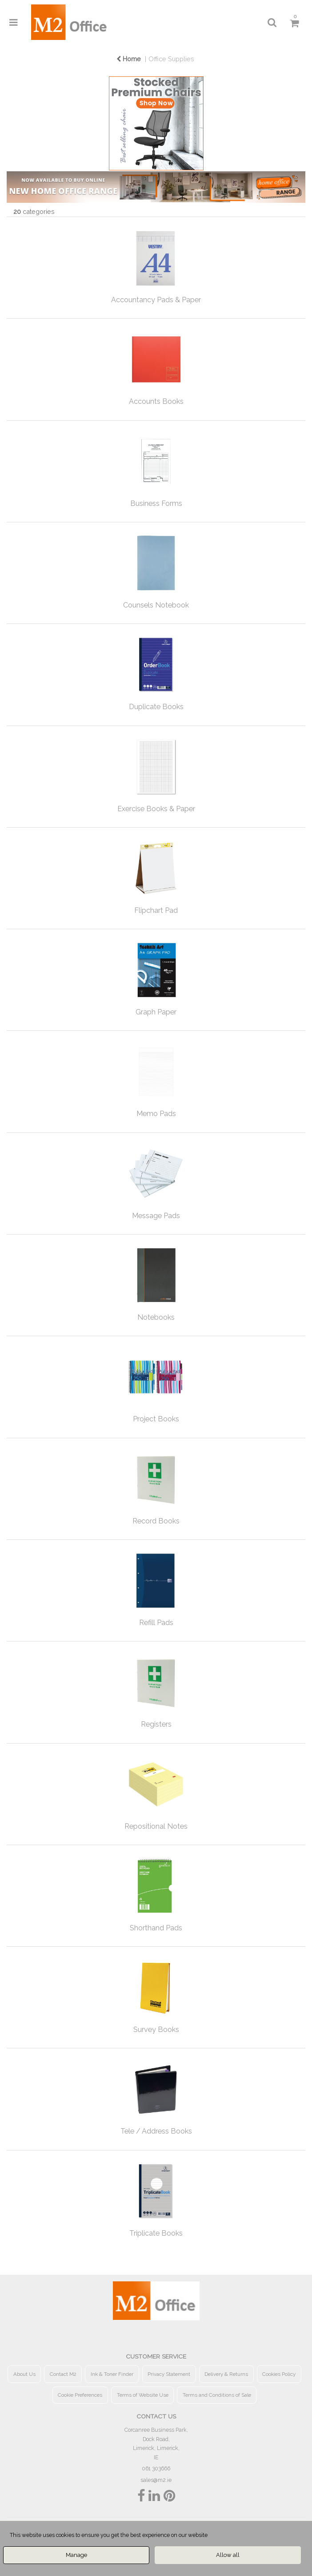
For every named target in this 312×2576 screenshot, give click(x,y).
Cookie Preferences (80, 2395)
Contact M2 (63, 2374)
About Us (24, 2374)
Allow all (228, 2555)
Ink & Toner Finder (112, 2374)
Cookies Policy (279, 2374)
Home (128, 59)
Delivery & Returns (226, 2374)
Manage (76, 2555)
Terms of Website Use (142, 2395)
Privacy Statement (169, 2374)
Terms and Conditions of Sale (217, 2395)
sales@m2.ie (156, 2480)
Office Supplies (171, 59)
